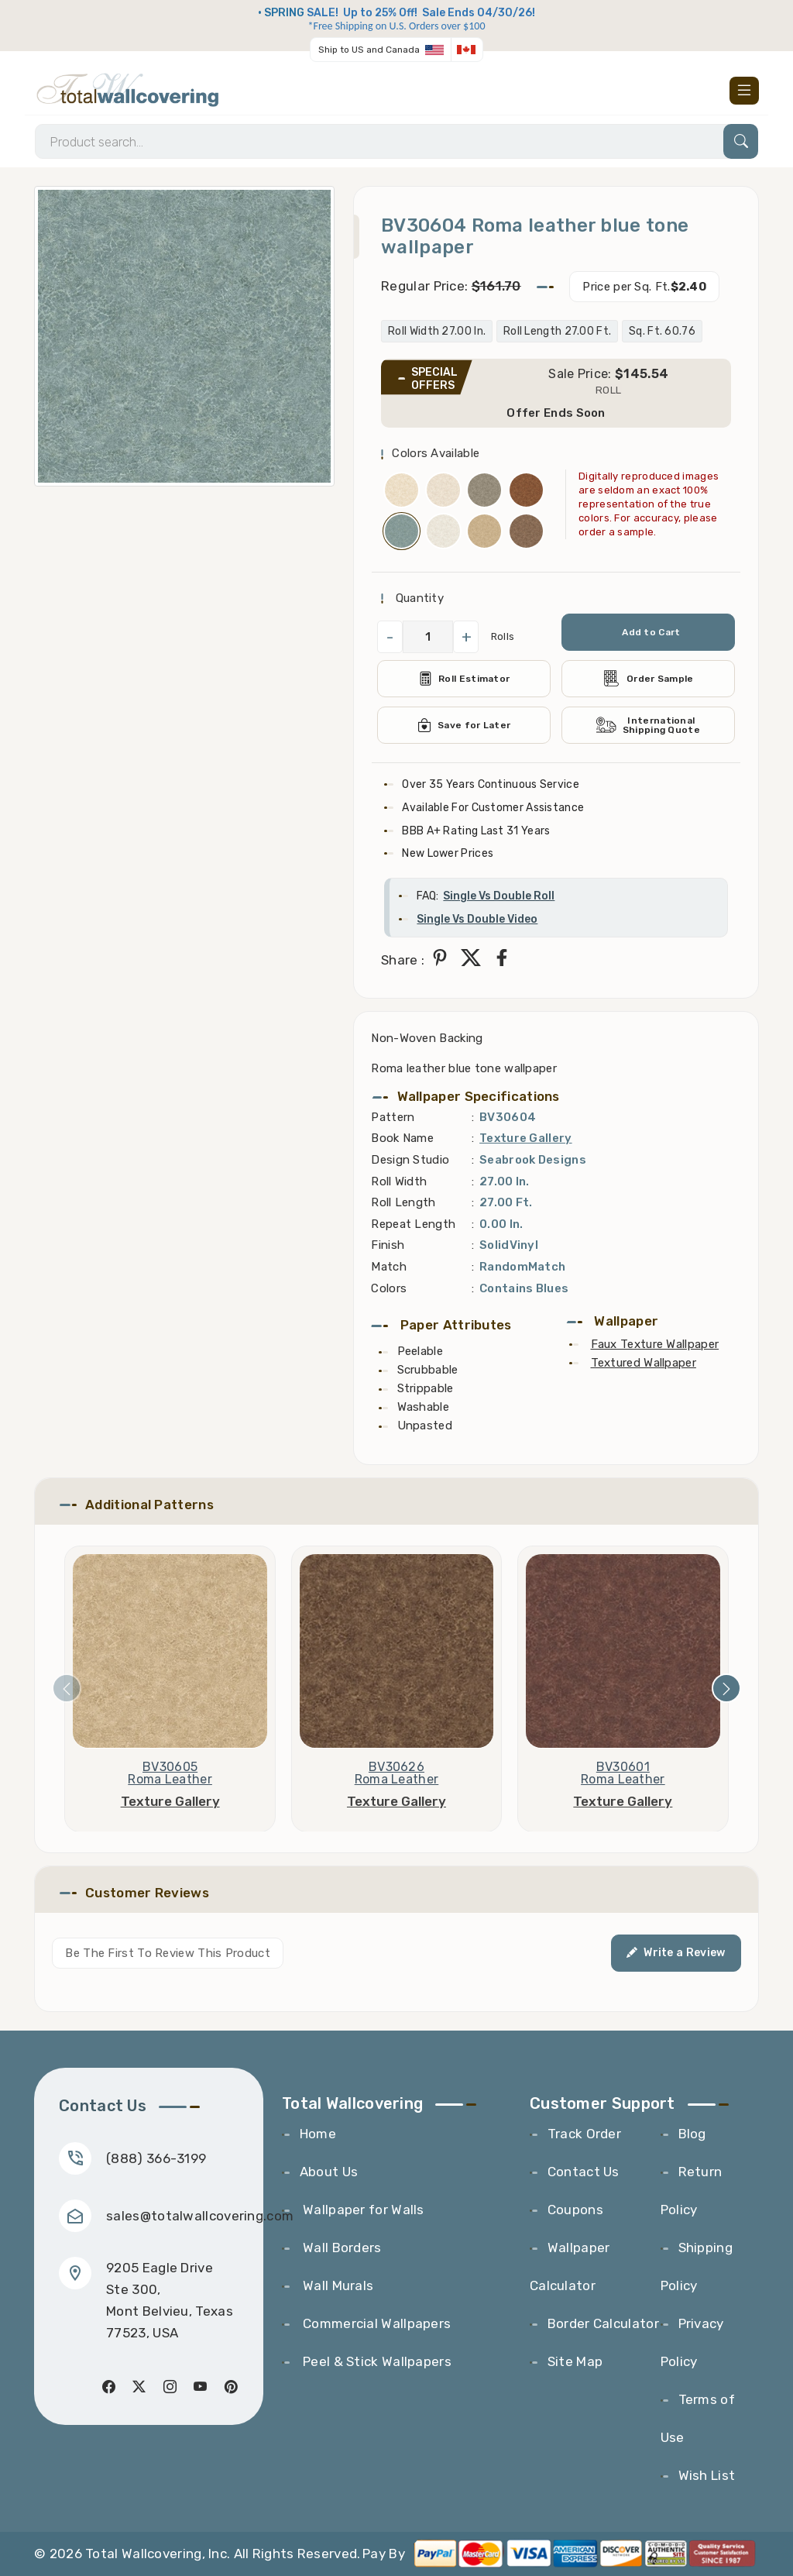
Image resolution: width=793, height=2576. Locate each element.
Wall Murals (337, 2285)
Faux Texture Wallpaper (655, 1344)
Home (318, 2133)
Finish (387, 1245)
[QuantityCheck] (428, 637)
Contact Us (584, 2171)
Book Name (402, 1138)
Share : (402, 960)
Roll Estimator (464, 679)
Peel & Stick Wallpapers (375, 2361)
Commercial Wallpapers (375, 2323)
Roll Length (403, 1202)
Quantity (418, 598)
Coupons (575, 2209)
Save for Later (464, 725)
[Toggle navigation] (744, 91)
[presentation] (66, 1688)
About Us (329, 2171)
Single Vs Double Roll (498, 896)
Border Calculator (603, 2323)
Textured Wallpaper (643, 1363)
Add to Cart (651, 632)
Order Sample (648, 678)
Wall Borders (341, 2247)
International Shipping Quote (648, 725)
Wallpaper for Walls (362, 2209)
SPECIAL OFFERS (434, 379)
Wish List (707, 2475)
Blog (692, 2133)
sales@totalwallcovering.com (200, 2215)
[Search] (396, 141)
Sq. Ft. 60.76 (662, 331)
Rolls (503, 636)
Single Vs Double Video (477, 919)
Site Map (575, 2361)
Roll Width (399, 1181)
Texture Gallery (525, 1138)
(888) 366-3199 (156, 2158)
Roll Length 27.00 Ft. (557, 331)
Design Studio (410, 1160)
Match (389, 1267)
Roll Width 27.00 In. (437, 331)
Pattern (392, 1117)
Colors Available (435, 453)
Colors (389, 1288)
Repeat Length (413, 1224)
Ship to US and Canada (369, 49)
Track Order (584, 2133)
